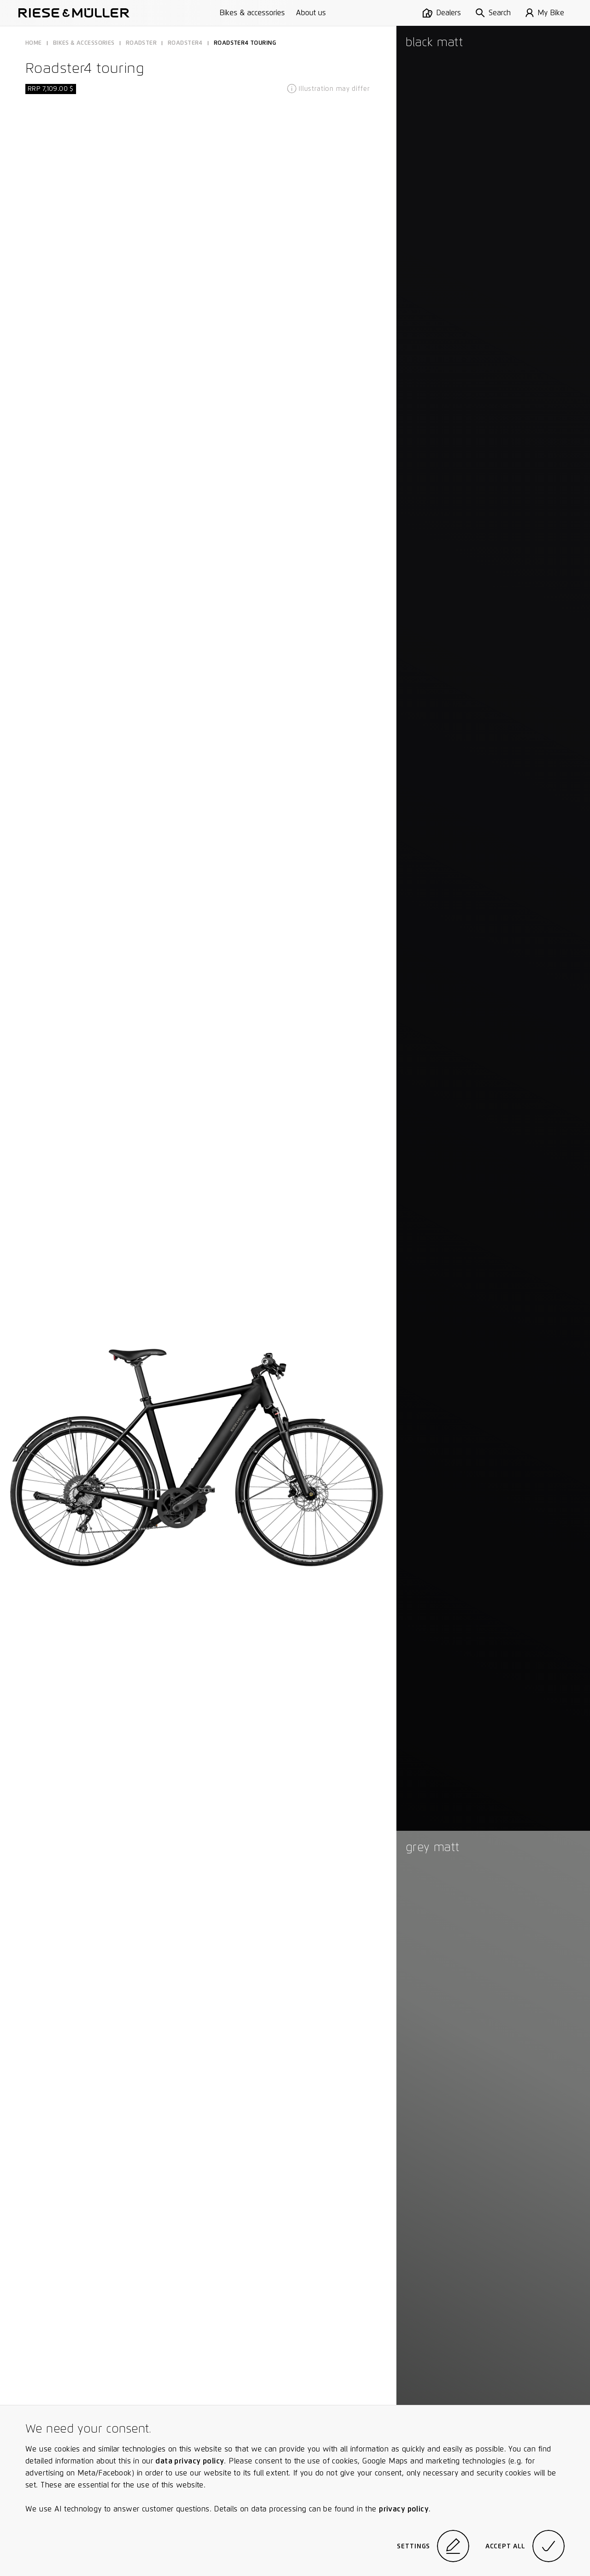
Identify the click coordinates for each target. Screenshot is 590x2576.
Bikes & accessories (252, 12)
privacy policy (404, 2509)
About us (311, 12)
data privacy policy (189, 2461)
